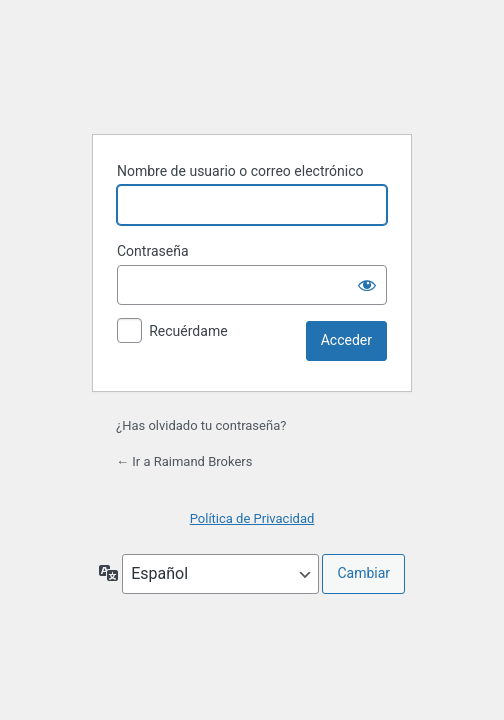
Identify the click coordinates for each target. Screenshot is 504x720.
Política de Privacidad (252, 518)
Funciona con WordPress (252, 67)
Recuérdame (188, 331)
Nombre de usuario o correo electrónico (240, 171)
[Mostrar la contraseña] (367, 285)
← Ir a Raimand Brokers (184, 461)
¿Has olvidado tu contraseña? (201, 425)
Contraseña (153, 251)
